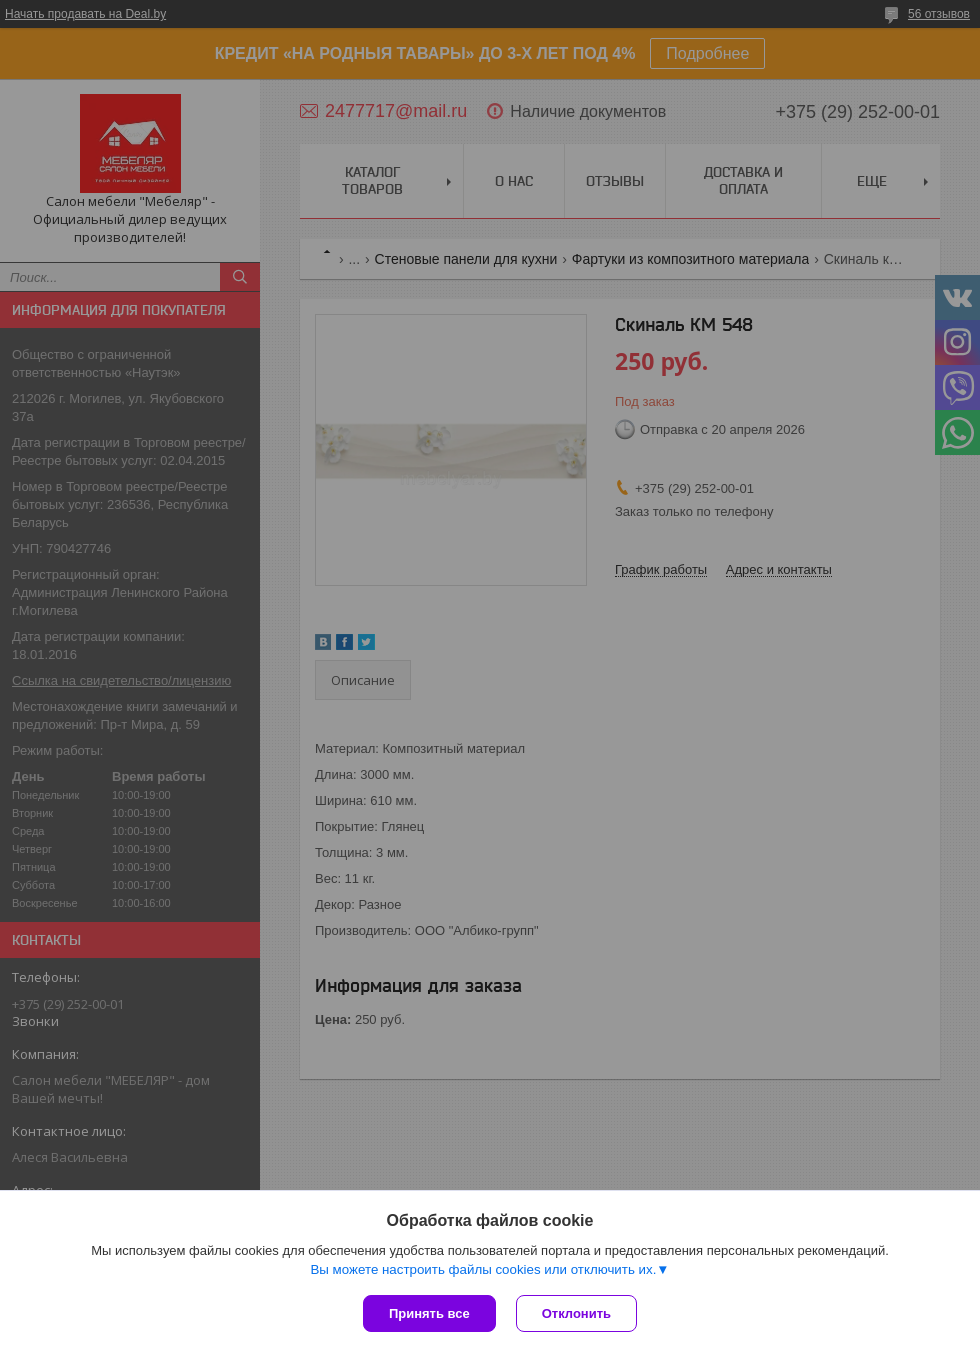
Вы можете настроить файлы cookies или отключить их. (483, 1269)
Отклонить (576, 1313)
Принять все (429, 1313)
